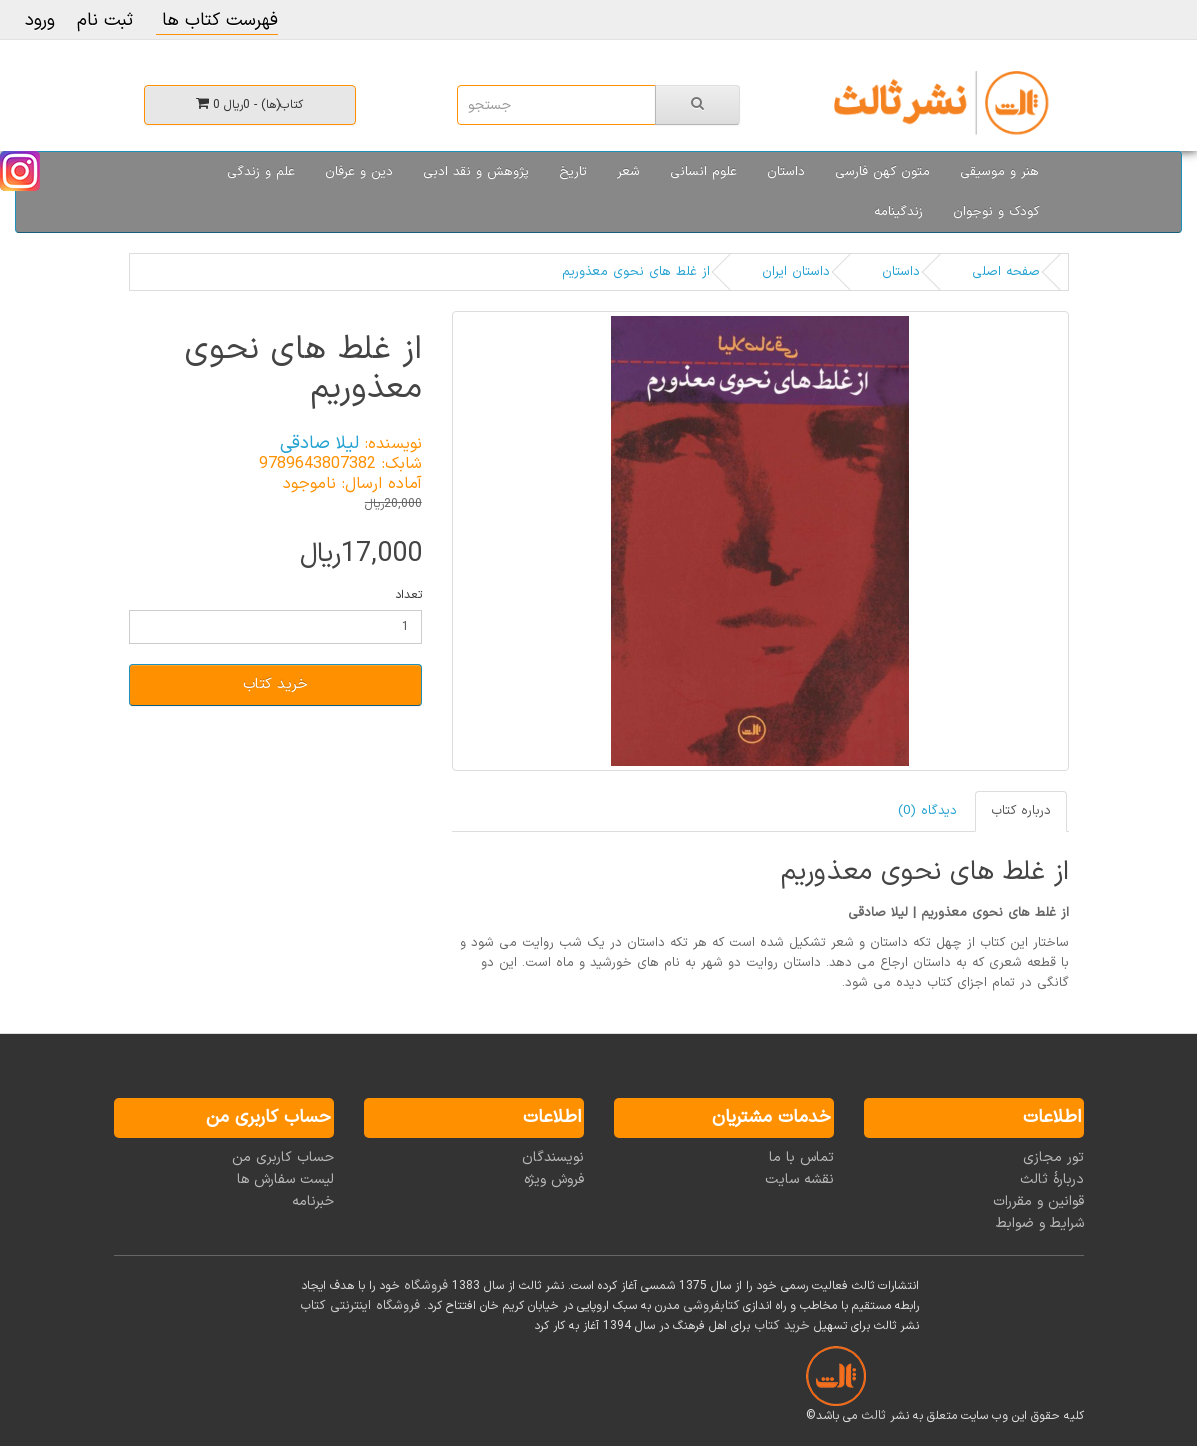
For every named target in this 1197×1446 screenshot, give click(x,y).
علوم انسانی (703, 172)
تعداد (408, 595)
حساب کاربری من (283, 1157)
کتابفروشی (711, 1306)
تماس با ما (801, 1157)
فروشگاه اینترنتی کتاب (360, 1306)
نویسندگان (553, 1157)
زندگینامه (898, 212)
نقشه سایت (799, 1179)
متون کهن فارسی (882, 172)
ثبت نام (105, 20)
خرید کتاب (275, 684)
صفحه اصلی (1006, 272)
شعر (628, 172)
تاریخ (573, 172)
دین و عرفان (359, 172)
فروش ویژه (554, 1179)
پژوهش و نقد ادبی (476, 172)
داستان (786, 172)
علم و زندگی (261, 172)
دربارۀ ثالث (1052, 1179)
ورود (40, 20)
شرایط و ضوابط (1040, 1223)
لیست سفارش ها (285, 1179)
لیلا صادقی (319, 443)
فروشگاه (426, 1286)
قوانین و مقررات (1038, 1201)
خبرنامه (313, 1201)
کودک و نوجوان (996, 212)
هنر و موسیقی (999, 172)
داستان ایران (796, 272)
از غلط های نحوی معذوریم (636, 272)
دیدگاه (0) (927, 811)
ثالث (873, 1416)
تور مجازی (1053, 1157)
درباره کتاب (1021, 811)
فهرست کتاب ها (217, 20)
